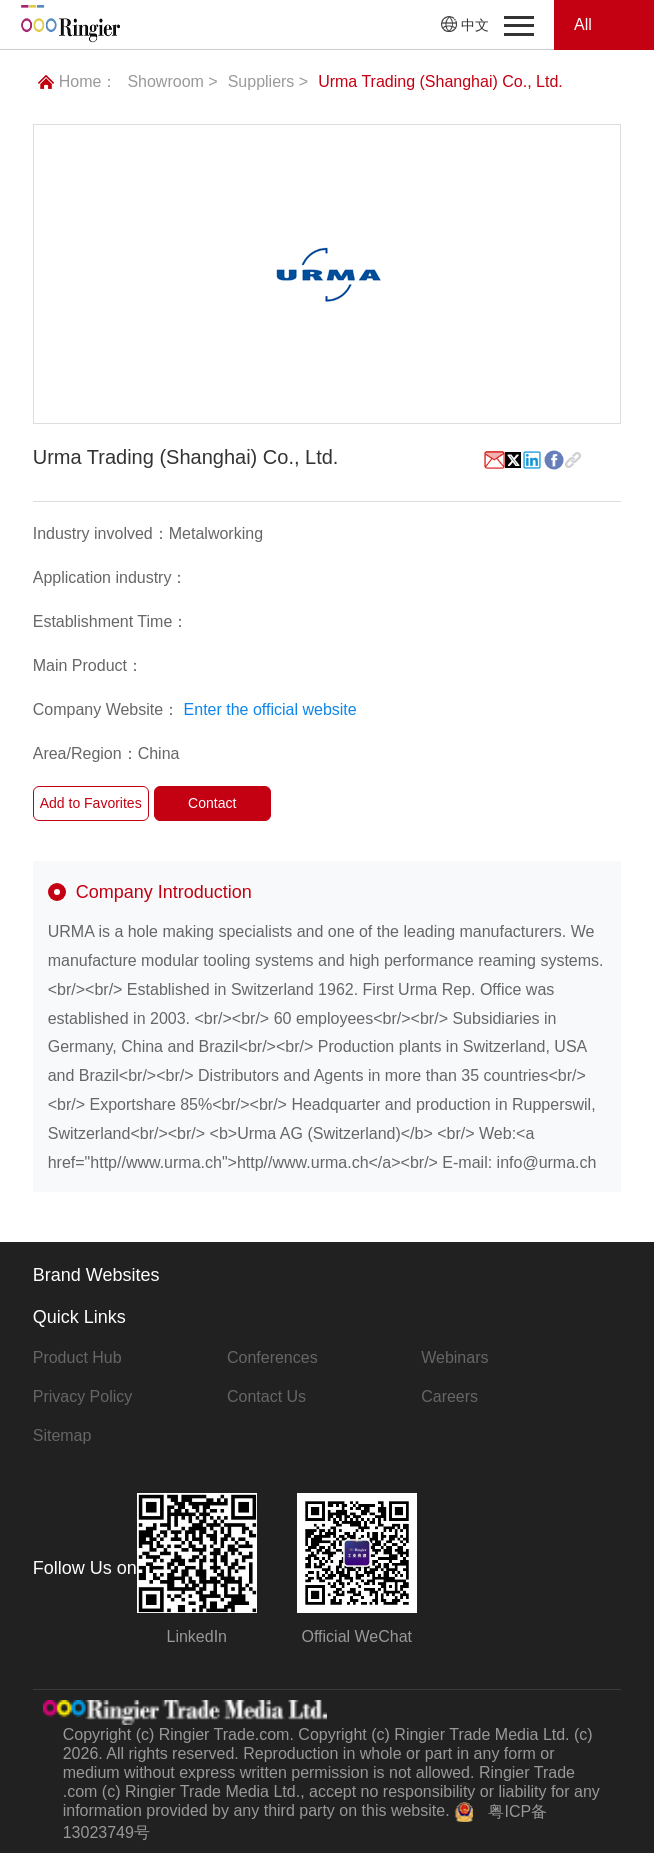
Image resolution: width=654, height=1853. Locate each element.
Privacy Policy (83, 1396)
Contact (212, 803)
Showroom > (172, 81)
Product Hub (77, 1357)
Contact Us (266, 1396)
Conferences (272, 1357)
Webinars (454, 1357)
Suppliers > (268, 81)
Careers (449, 1396)
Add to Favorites (91, 803)
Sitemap (62, 1435)
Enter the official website (270, 709)
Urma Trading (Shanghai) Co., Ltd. (440, 81)
